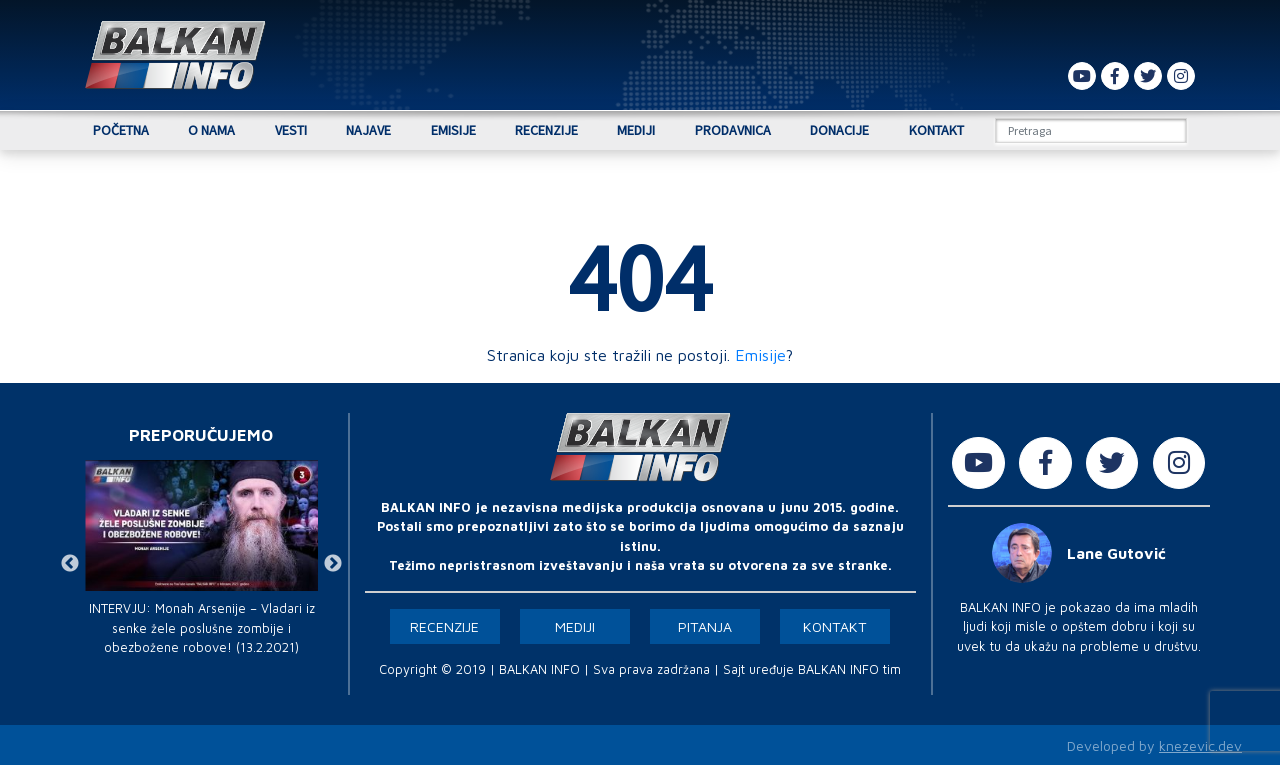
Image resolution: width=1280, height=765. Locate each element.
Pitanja (705, 626)
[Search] (1091, 130)
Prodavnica (733, 130)
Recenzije (546, 130)
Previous (70, 564)
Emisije (453, 130)
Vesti (291, 130)
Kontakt (936, 130)
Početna (121, 130)
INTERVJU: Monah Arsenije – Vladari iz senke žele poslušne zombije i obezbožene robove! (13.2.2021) (202, 627)
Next (333, 564)
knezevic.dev (1200, 745)
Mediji (636, 130)
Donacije (839, 130)
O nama (211, 130)
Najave (368, 130)
